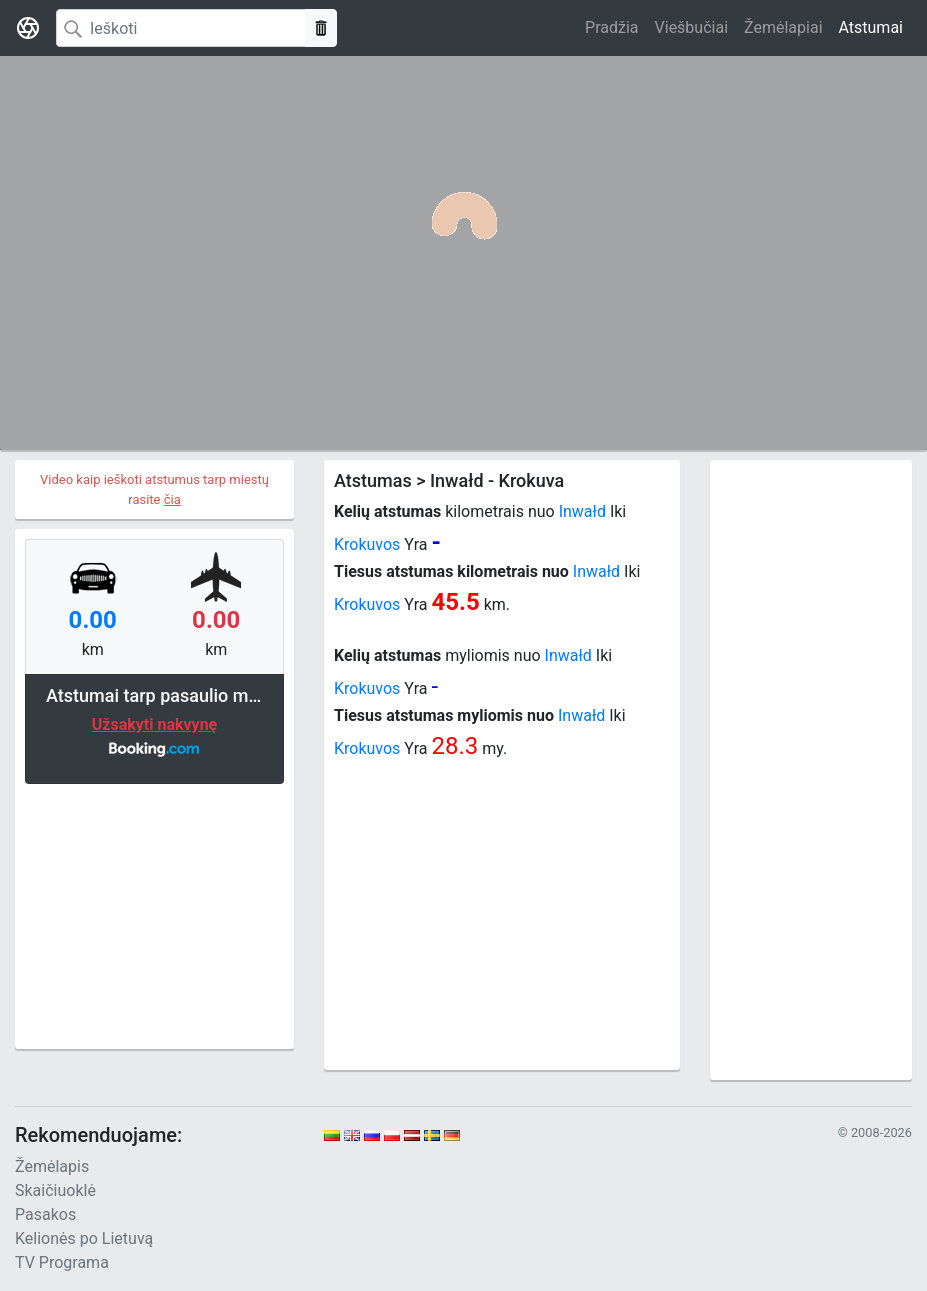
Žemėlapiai (783, 27)
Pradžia (611, 27)
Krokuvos (367, 544)
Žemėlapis (52, 1166)
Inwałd (582, 511)
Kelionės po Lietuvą (84, 1238)
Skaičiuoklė (55, 1190)
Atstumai (871, 27)
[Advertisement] (154, 914)
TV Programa (62, 1262)
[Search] (181, 28)
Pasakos (45, 1214)
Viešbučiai (691, 27)
